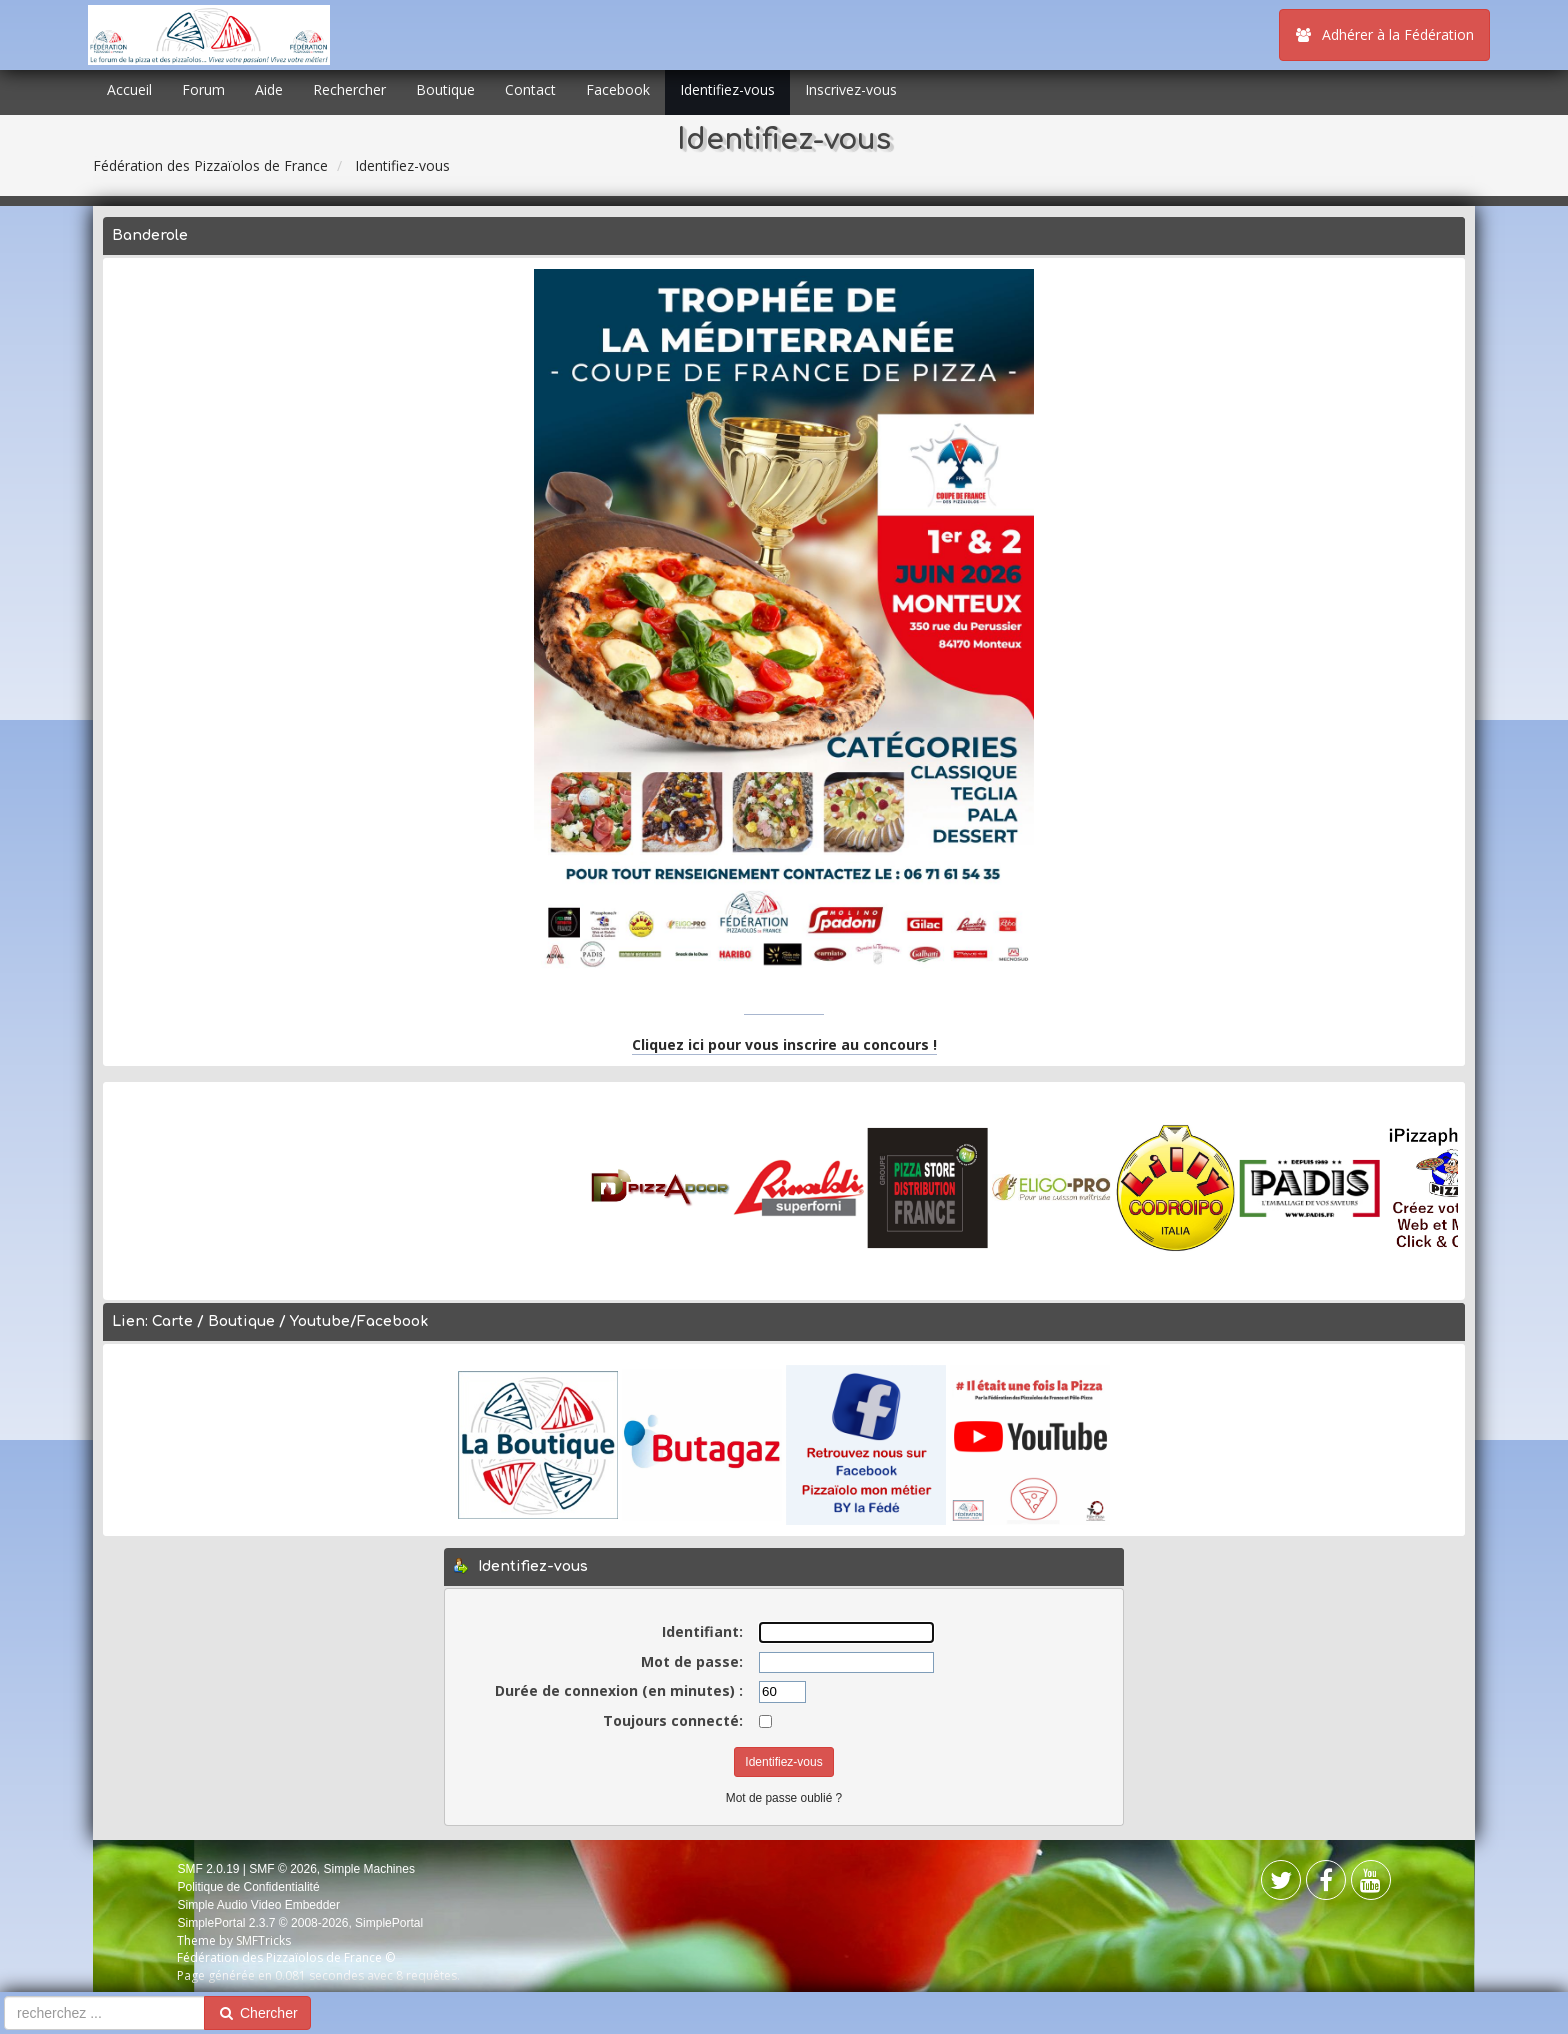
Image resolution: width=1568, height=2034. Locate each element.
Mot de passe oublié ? (784, 1798)
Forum (203, 89)
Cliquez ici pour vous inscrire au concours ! (784, 1044)
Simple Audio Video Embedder (258, 1905)
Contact (530, 89)
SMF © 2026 (283, 1869)
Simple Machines (369, 1869)
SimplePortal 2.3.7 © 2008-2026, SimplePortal (300, 1923)
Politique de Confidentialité (248, 1887)
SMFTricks (263, 1940)
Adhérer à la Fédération (1384, 34)
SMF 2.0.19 (208, 1869)
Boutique (445, 89)
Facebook (618, 89)
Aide (269, 89)
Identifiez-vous (727, 89)
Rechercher (349, 89)
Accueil (129, 89)
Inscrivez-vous (851, 89)
